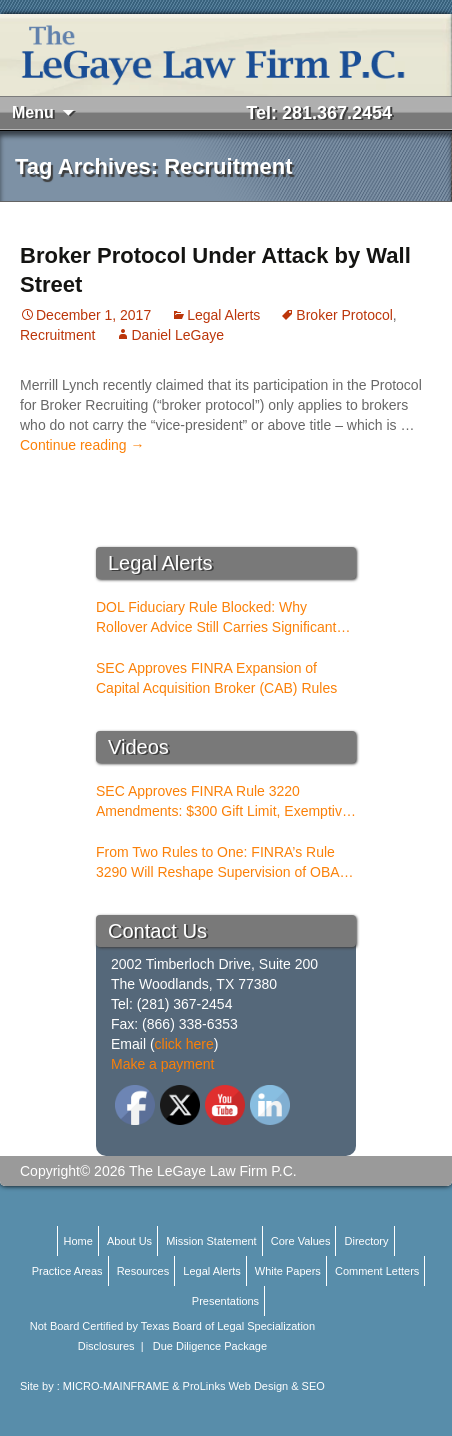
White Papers (288, 1271)
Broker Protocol (344, 315)
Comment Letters (377, 1271)
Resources (143, 1271)
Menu (33, 112)
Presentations (225, 1301)
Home (77, 1241)
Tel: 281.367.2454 (319, 113)
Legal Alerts (223, 315)
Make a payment (163, 1064)
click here (184, 1044)
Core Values (301, 1241)
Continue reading (82, 445)
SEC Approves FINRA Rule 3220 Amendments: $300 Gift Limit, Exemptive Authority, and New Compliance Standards (223, 802)
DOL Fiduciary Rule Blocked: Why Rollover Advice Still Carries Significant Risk (216, 618)
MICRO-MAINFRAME (116, 1386)
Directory (367, 1241)
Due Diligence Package (210, 1346)
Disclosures (106, 1346)
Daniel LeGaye (177, 335)
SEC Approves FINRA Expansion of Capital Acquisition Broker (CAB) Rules (216, 678)
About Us (129, 1241)
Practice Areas (67, 1271)
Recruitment (57, 335)
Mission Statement (211, 1241)
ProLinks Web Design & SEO (254, 1386)
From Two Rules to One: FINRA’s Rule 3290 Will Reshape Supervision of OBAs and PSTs (221, 863)
